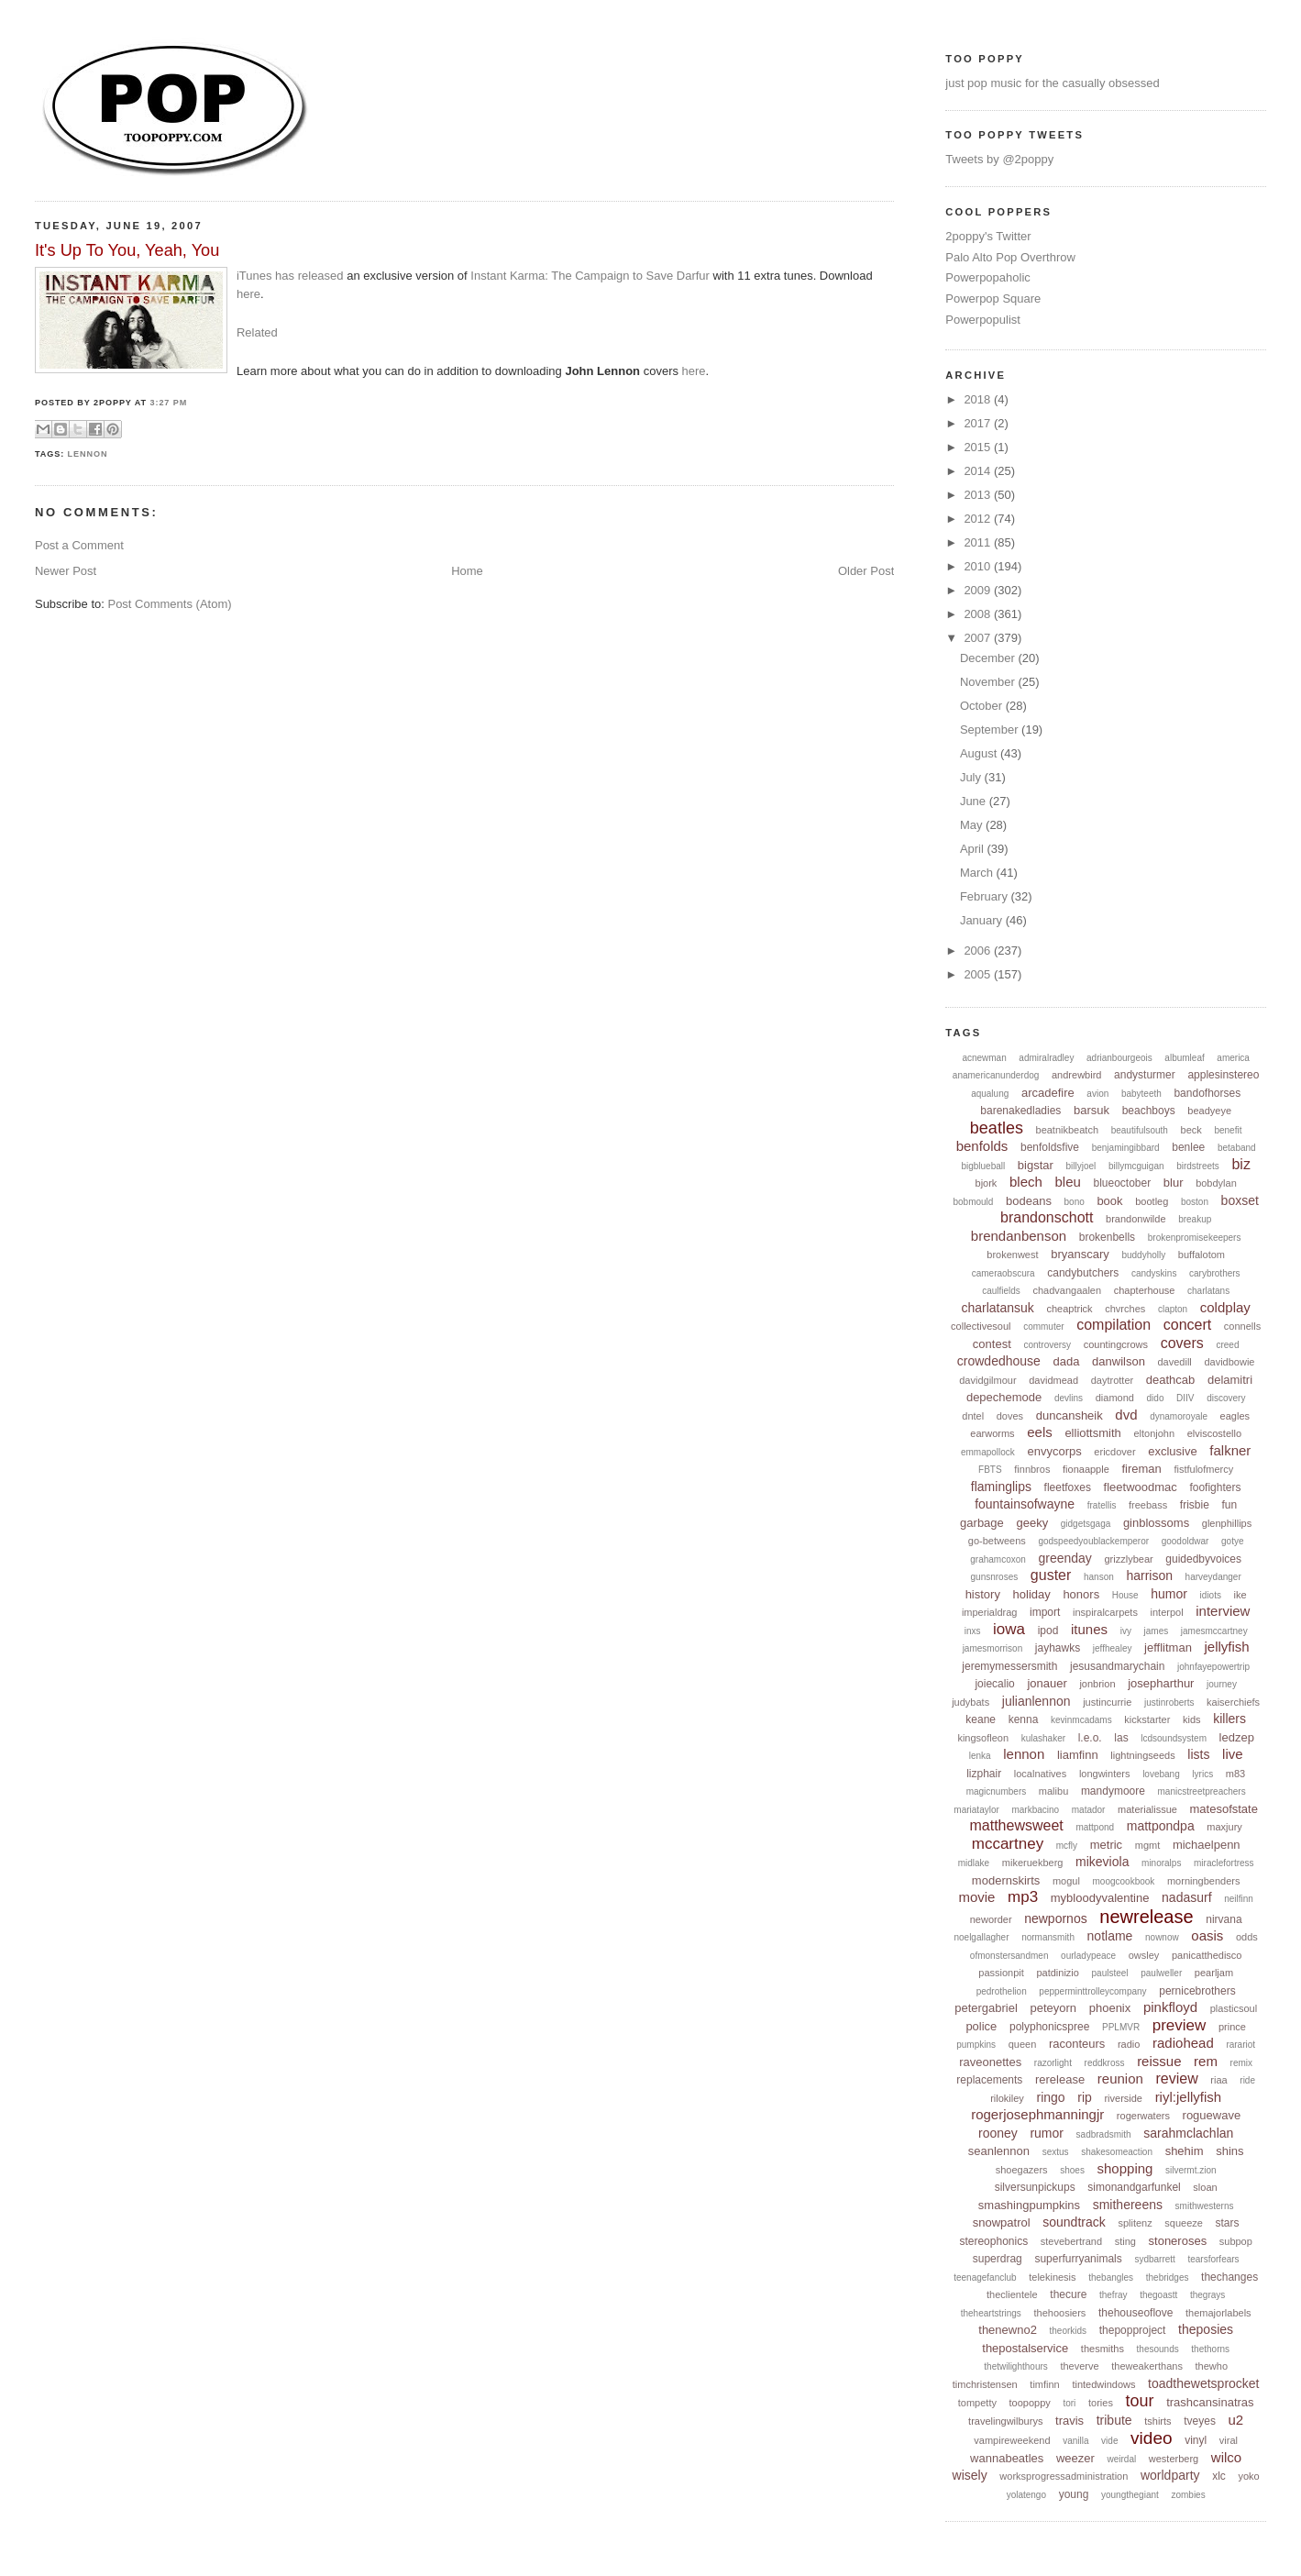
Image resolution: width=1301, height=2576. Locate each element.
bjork (987, 1182)
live (1232, 1754)
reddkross (1105, 2063)
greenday (1064, 1558)
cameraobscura (1003, 1273)
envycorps (1054, 1451)
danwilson (1118, 1361)
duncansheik (1069, 1415)
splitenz (1135, 2222)
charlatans (1208, 1291)
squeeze (1183, 2222)
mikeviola (1102, 1861)
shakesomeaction (1116, 2152)
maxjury (1224, 1826)
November (989, 682)
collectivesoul (980, 1326)
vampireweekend (1012, 2440)
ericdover (1114, 1451)
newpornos (1055, 1918)
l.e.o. (1090, 1737)
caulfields (1001, 1291)
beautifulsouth (1139, 1130)
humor (1169, 1594)
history (982, 1594)
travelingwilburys (1005, 2421)
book (1109, 1201)
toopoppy (1030, 2402)
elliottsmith (1092, 1433)
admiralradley (1046, 1058)
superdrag (997, 2258)
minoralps (1161, 1863)
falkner (1230, 1450)
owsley (1144, 1955)
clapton (1172, 1309)
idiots (1210, 1595)
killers (1229, 1718)
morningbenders (1203, 1880)
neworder (991, 1919)
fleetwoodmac (1140, 1487)
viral (1228, 2440)
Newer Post (65, 571)
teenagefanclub (985, 2277)
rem (1206, 2061)
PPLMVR (1121, 2027)
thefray (1113, 2295)
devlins (1068, 1398)
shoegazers (1022, 2169)
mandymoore (1113, 1791)
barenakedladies (1020, 1110)
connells (1242, 1326)
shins (1229, 2151)
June (974, 801)
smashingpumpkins (1029, 2205)
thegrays (1207, 2295)
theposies (1205, 2329)
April (973, 849)
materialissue (1147, 1809)
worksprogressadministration (1063, 2476)
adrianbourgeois (1119, 1058)
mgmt (1148, 1845)
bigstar (1035, 1165)
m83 (1235, 1773)
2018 (979, 399)
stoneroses (1178, 2241)
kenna (1024, 1719)
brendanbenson (1018, 1236)
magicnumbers (996, 1791)
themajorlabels (1218, 2312)
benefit (1227, 1130)
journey (1222, 1684)
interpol (1167, 1612)
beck (1191, 1129)
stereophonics (993, 2241)
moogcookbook (1124, 1881)
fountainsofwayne (1025, 1504)
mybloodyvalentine (1100, 1898)
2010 (979, 566)
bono (1074, 1202)
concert (1187, 1324)
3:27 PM (169, 402)
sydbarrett (1154, 2259)
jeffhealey (1112, 1648)
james (1156, 1631)
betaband (1237, 1148)
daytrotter (1112, 1380)
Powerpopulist (982, 319)
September (990, 729)
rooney (998, 2133)
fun (1230, 1504)
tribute (1114, 2420)
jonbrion (1097, 1683)
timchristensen (985, 2384)
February (985, 896)
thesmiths (1102, 2348)
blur (1173, 1182)
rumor (1047, 2133)
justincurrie (1107, 1702)
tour (1140, 2401)
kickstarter (1147, 1719)
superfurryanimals (1077, 2258)
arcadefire (1048, 1093)
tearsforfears (1213, 2259)
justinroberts (1169, 1702)
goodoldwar (1185, 1541)
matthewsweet (1017, 1825)
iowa (1009, 1629)
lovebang (1161, 1774)
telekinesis (1052, 2277)
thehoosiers (1060, 2312)
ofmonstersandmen (1009, 1956)
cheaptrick (1069, 1308)
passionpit (1001, 1972)
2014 (979, 471)
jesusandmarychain (1117, 1666)
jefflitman (1168, 1647)
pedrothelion (1001, 1991)
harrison (1149, 1575)
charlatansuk (997, 1307)
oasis (1207, 1935)
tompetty (977, 2402)
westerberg (1173, 2458)
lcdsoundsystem (1174, 1738)
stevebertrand (1071, 2241)
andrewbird (1076, 1074)
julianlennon (1036, 1701)
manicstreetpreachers (1202, 1791)
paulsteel (1110, 1973)
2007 (979, 638)
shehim (1184, 2151)
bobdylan (1216, 1182)
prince (1232, 2026)
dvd (1126, 1414)
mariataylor (976, 1810)
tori (1069, 2403)
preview (1179, 2025)
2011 (979, 542)
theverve (1079, 2365)
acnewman (984, 1058)
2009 (979, 590)
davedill (1175, 1361)
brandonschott (1046, 1217)
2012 (979, 518)
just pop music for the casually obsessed (1052, 83)
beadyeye (1209, 1110)
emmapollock (988, 1452)
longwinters (1104, 1773)
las (1121, 1737)
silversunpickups (1035, 2187)
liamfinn (1077, 1755)
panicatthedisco (1206, 1955)
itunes (1089, 1629)
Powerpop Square (993, 298)
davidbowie (1229, 1361)
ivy (1125, 1631)
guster (1051, 1575)
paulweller (1161, 1973)
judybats (970, 1702)
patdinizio (1057, 1972)
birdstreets (1197, 1166)
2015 (979, 447)
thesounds (1158, 2349)
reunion (1120, 2078)
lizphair (983, 1773)
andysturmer (1144, 1074)
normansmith (1048, 1937)
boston (1194, 1202)
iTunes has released (290, 275)
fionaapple (1086, 1469)
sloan (1205, 2187)
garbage (982, 1523)
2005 (979, 974)
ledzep (1236, 1737)
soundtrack (1073, 2222)
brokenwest (1012, 1254)
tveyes (1200, 2421)
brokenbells (1107, 1237)
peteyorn (1054, 2008)
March (978, 872)
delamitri (1229, 1380)
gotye (1232, 1541)
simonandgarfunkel (1133, 2187)
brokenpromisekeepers (1194, 1238)
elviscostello (1214, 1433)
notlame (1110, 1936)
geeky (1032, 1523)
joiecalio (994, 1683)
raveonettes (990, 2062)
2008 (979, 614)
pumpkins (976, 2045)
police (981, 2026)
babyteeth (1141, 1094)
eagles (1235, 1415)
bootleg (1151, 1201)
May (973, 825)
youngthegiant (1130, 2495)
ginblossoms (1156, 1523)
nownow (1162, 1937)
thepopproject (1132, 2330)
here (248, 294)
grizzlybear (1129, 1558)
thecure (1068, 2294)
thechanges (1229, 2277)
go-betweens (997, 1540)
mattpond (1094, 1827)
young (1074, 2494)
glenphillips (1226, 1523)
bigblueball (983, 1166)
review (1176, 2078)
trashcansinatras (1209, 2402)
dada (1066, 1361)
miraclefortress (1224, 1863)
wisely (970, 2475)
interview (1223, 1611)
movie (976, 1897)
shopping (1125, 2168)
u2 (1236, 2419)
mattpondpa (1161, 1826)
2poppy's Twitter (988, 236)
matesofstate (1224, 1809)
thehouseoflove (1135, 2312)
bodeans (1029, 1201)
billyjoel (1081, 1166)
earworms (992, 1433)
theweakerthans (1147, 2365)
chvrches (1125, 1308)
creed (1227, 1345)
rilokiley (1007, 2098)
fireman (1141, 1469)
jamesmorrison (993, 1648)
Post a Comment (79, 545)
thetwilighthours (1015, 2366)
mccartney (1007, 1843)
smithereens (1128, 2204)
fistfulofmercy (1203, 1469)
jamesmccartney (1214, 1631)
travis (1069, 2420)
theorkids (1068, 2331)
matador (1089, 1810)
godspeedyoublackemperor (1093, 1541)
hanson (1099, 1577)
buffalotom (1201, 1254)
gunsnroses (995, 1577)
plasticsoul (1233, 2008)
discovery (1226, 1398)
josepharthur (1161, 1683)
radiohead (1183, 2043)
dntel (973, 1415)
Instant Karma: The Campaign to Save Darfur (590, 275)
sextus (1055, 2152)
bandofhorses (1207, 1093)
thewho (1212, 2365)
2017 (979, 423)
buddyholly (1143, 1255)
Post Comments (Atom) (169, 604)
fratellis (1102, 1505)
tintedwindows (1103, 2384)
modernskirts (1006, 1880)
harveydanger (1213, 1577)
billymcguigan (1136, 1166)
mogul (1066, 1880)
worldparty (1170, 2475)
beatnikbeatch (1067, 1129)
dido (1155, 1398)
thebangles (1110, 2277)
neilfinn (1238, 1899)
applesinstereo (1223, 1074)
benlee (1188, 1147)
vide (1109, 2441)
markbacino (1035, 1810)
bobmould (973, 1202)
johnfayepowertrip (1213, 1667)
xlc (1219, 2476)
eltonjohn (1153, 1433)
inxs (973, 1631)
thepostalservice (1025, 2348)
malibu (1053, 1791)
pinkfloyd (1170, 2007)
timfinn (1044, 2384)
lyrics (1202, 1774)
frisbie (1194, 1504)
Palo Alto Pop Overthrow (1010, 257)
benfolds (982, 1146)
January (983, 920)
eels (1040, 1432)
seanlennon (999, 2151)
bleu (1067, 1181)
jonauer (1046, 1683)
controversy (1047, 1345)
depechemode (1004, 1397)
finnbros (1032, 1469)
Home (467, 571)
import (1045, 1612)
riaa (1218, 2079)
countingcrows (1116, 1344)
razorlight (1053, 2063)
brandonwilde (1135, 1218)
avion (1097, 1094)
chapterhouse (1144, 1290)
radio (1129, 2044)
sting (1125, 2241)
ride (1247, 2080)
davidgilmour (987, 1380)
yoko (1248, 2476)
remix (1241, 2063)
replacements (989, 2079)
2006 (979, 950)
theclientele (1012, 2294)
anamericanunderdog (996, 1075)
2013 (979, 495)
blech (1025, 1181)
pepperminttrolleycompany (1092, 1991)
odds (1247, 1936)
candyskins (1153, 1273)
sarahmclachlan (1188, 2133)
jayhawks (1057, 1648)
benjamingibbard (1126, 1148)
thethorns (1210, 2349)
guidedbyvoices (1203, 1559)
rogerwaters (1143, 2115)
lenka (980, 1756)
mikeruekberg (1033, 1862)
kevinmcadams (1081, 1720)
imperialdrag (990, 1612)
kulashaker (1043, 1738)
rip (1084, 2097)
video (1151, 2438)
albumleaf (1184, 1058)
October (983, 706)
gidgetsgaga (1086, 1524)
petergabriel (986, 2008)
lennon (88, 454)
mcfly (1066, 1846)
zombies (1188, 2495)
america (1233, 1058)
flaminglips (1001, 1486)
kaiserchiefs (1233, 1702)
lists (1198, 1754)
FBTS (990, 1470)
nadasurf (1186, 1897)
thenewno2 (1007, 2330)
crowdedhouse (999, 1361)
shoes (1072, 2170)
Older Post (866, 571)
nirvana (1223, 1919)
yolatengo (1026, 2495)
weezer (1075, 2458)
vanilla (1075, 2441)
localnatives (1040, 1773)
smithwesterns (1204, 2206)
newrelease (1146, 1917)
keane (980, 1719)
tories (1100, 2402)
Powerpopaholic (988, 277)
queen (1023, 2044)
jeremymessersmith (1009, 1666)
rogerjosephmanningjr (1037, 2114)
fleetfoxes (1067, 1487)
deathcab (1171, 1380)
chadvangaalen (1066, 1290)
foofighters (1214, 1487)
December (989, 658)
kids (1192, 1719)
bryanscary (1080, 1254)
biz (1240, 1164)
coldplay (1225, 1307)
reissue (1159, 2061)
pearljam (1214, 1972)
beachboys (1148, 1110)
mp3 (1023, 1897)
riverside (1123, 2098)
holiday (1032, 1594)
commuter (1043, 1326)
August (980, 753)
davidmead (1053, 1380)
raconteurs (1077, 2044)
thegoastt (1158, 2295)
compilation (1113, 1324)
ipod (1048, 1630)
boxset (1240, 1200)
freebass (1148, 1504)
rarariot (1240, 2045)
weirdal (1122, 2459)
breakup (1194, 1219)
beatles (996, 1128)
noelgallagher (981, 1937)
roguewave (1212, 2115)
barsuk (1091, 1110)
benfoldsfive (1049, 1147)
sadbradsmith (1103, 2134)
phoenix (1110, 2008)
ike (1240, 1594)
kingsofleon (983, 1737)
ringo (1050, 2097)
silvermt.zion (1191, 2170)
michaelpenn (1206, 1845)
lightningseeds (1142, 1755)
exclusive (1172, 1451)
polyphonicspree (1049, 2026)
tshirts (1157, 2421)
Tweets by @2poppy (999, 159)
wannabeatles (1006, 2458)
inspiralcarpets (1105, 1612)
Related (257, 332)
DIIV (1185, 1398)
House (1125, 1595)
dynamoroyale (1178, 1416)
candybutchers (1083, 1272)
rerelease (1060, 2079)
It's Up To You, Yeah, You (127, 250)
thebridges (1167, 2277)
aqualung (990, 1094)
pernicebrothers (1197, 1991)
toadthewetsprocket (1203, 2383)
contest (992, 1344)
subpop (1235, 2241)
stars (1228, 2223)
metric (1106, 1845)
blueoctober (1122, 1183)
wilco (1226, 2457)
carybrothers (1214, 1273)
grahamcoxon (998, 1559)
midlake (973, 1863)
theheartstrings (991, 2313)
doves (1010, 1415)
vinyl (1196, 2440)
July (972, 777)
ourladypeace (1088, 1956)
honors (1081, 1594)
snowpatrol (1002, 2222)
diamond (1115, 1397)
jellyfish (1227, 1646)
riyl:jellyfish (1188, 2097)
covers (1182, 1343)
